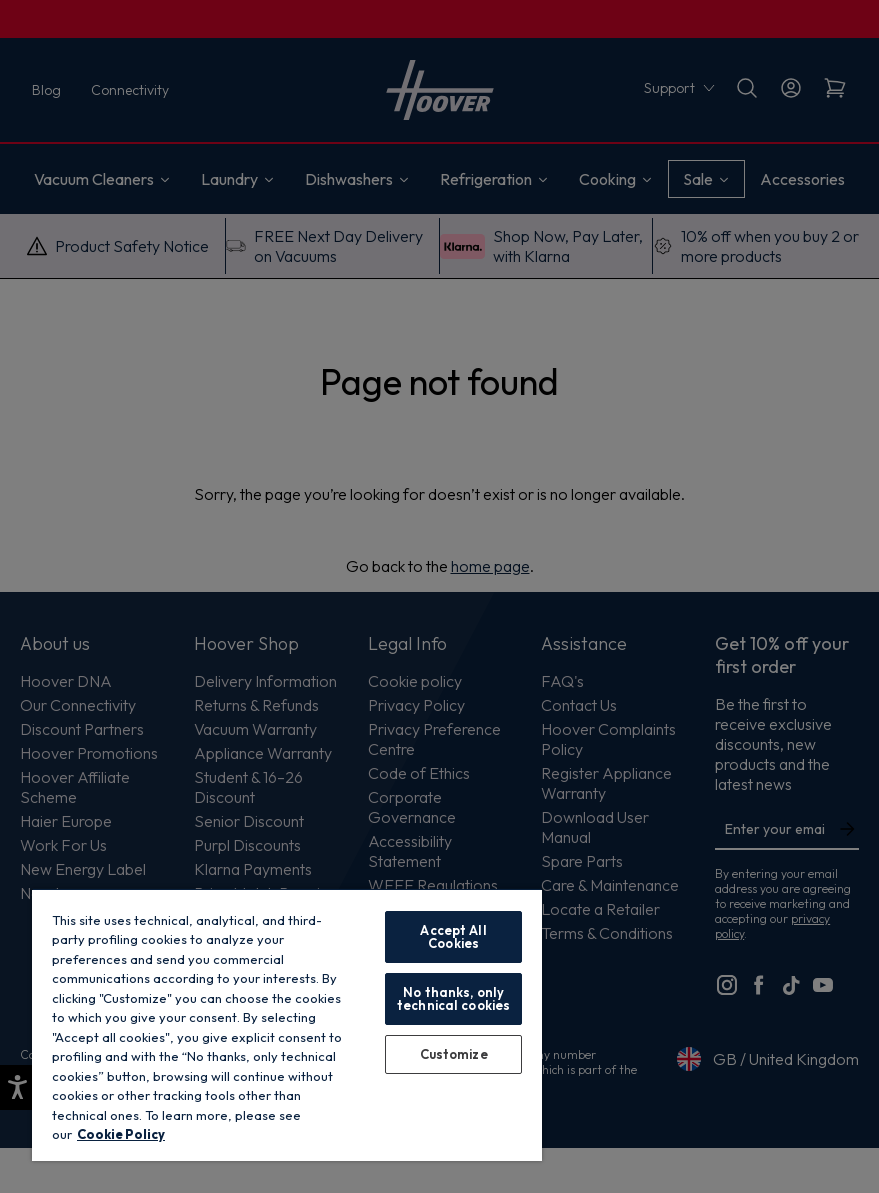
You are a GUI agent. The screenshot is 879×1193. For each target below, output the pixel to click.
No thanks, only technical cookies (453, 998)
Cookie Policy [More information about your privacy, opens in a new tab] (121, 1134)
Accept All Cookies (453, 936)
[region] (287, 1024)
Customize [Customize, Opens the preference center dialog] (454, 1054)
